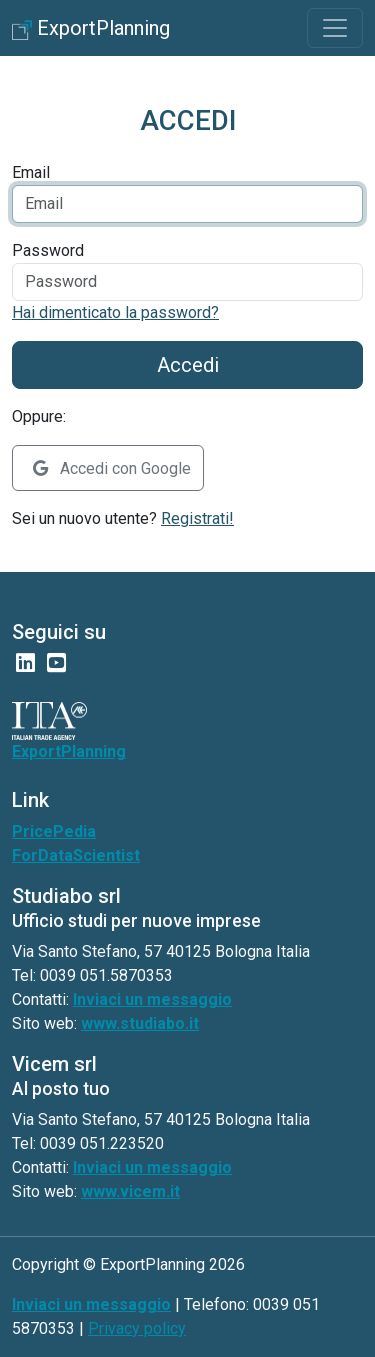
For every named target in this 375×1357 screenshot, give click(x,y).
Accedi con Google (112, 468)
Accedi (188, 365)
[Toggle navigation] (335, 28)
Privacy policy (137, 1328)
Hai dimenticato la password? (115, 312)
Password (48, 250)
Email (31, 172)
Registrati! (197, 518)
